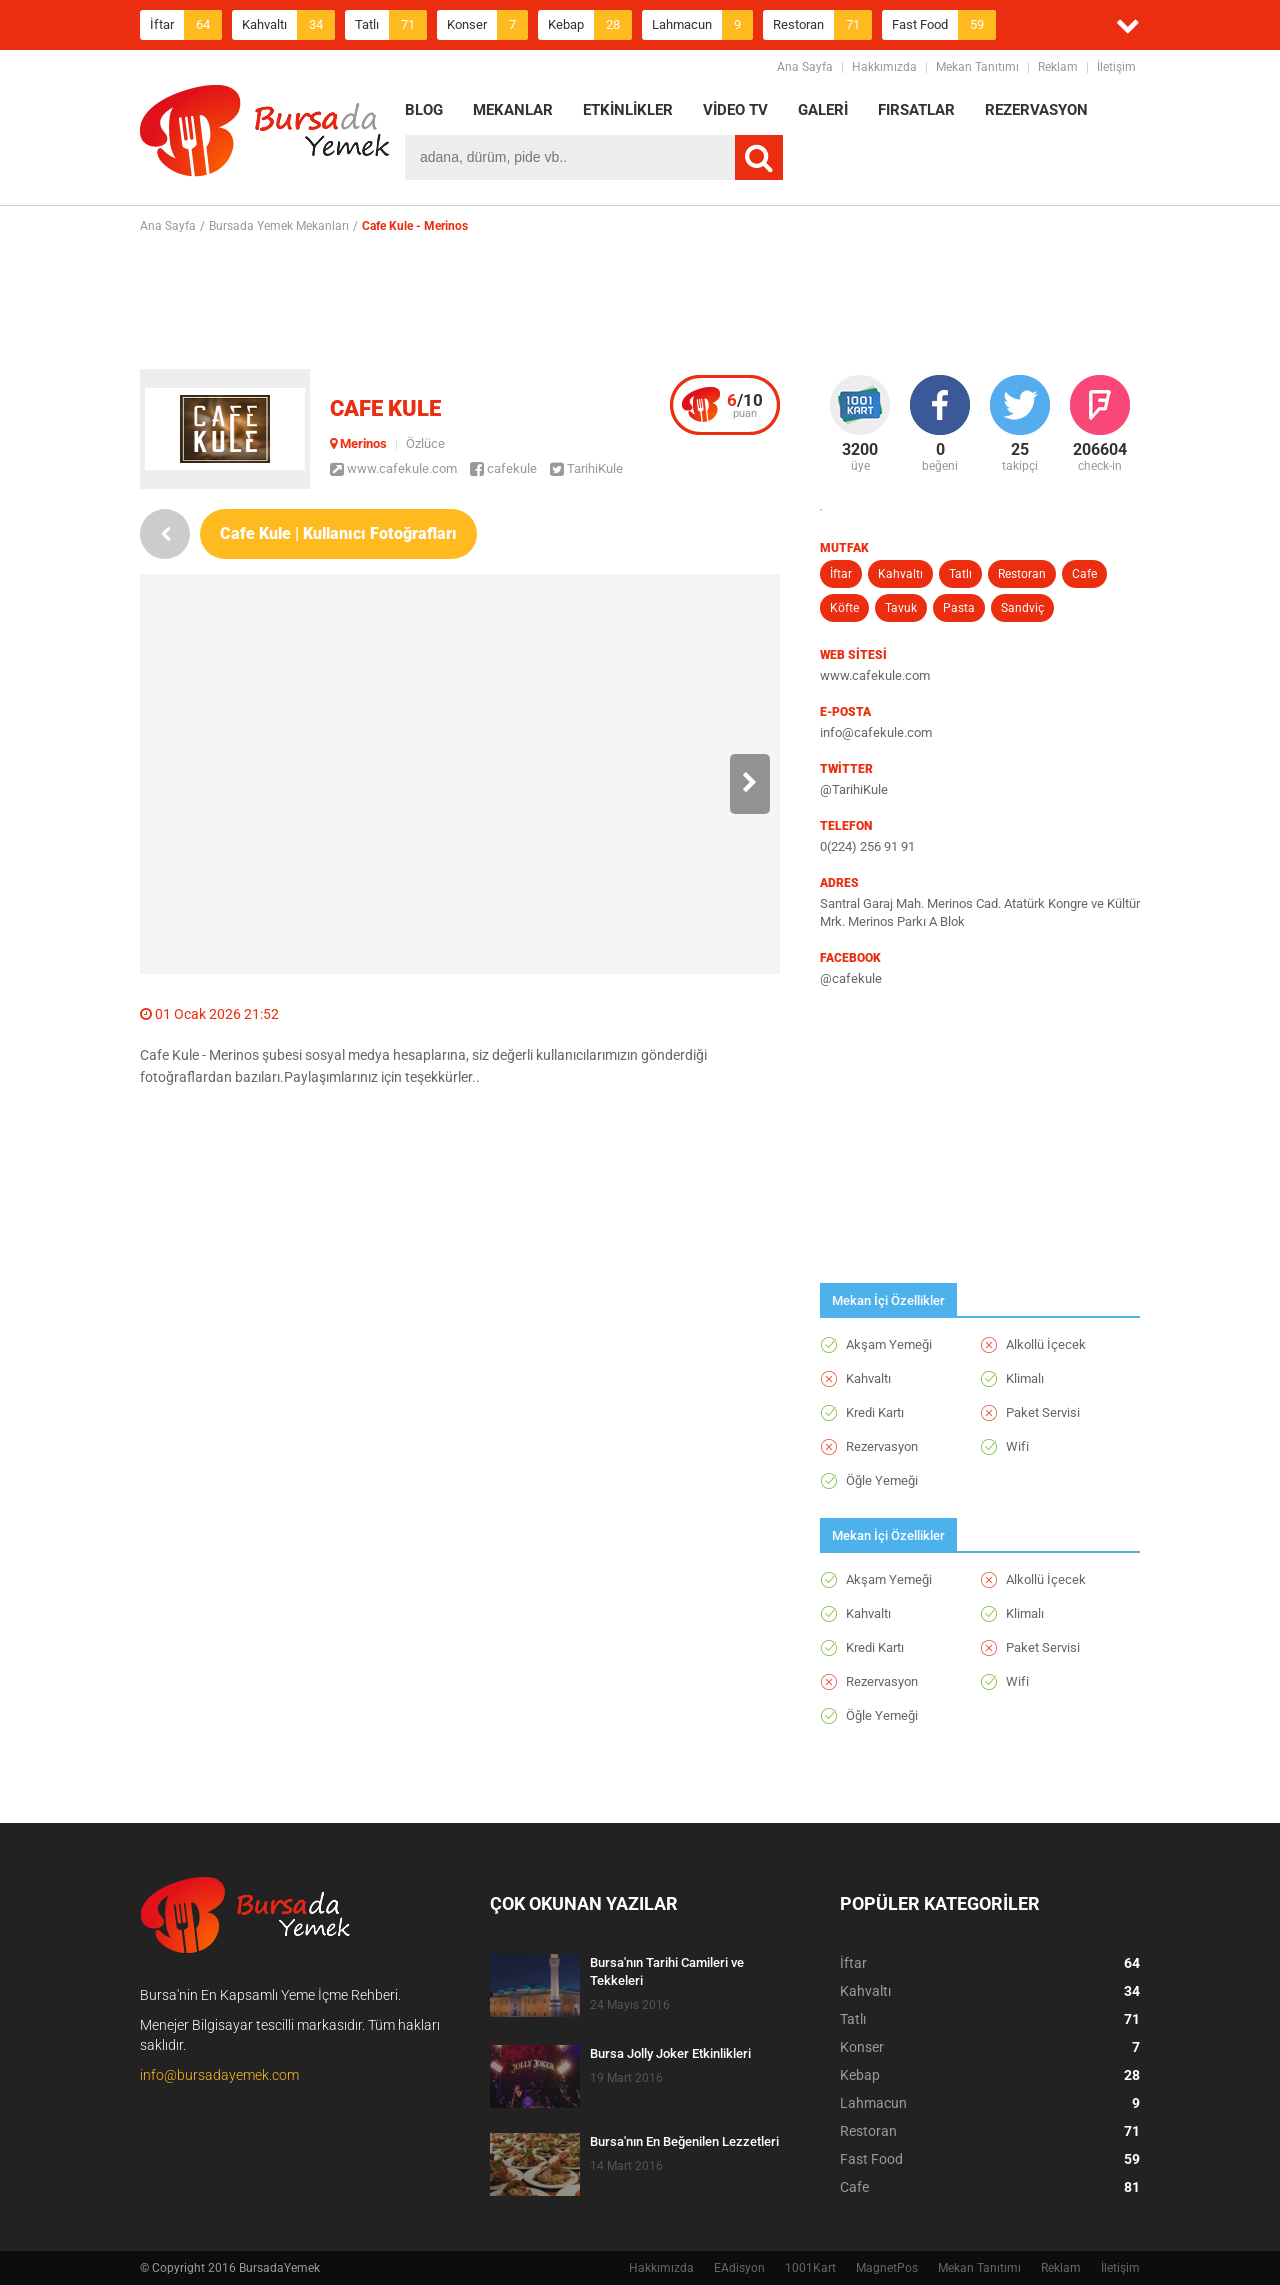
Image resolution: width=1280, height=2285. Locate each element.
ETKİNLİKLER (628, 110)
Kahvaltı (288, 25)
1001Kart (810, 2268)
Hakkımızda (884, 67)
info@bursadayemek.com (219, 2075)
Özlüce (425, 443)
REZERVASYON (1036, 110)
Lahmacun (702, 25)
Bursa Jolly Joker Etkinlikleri (670, 2053)
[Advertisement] (640, 301)
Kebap (590, 25)
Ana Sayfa (805, 67)
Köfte (844, 608)
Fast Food (944, 25)
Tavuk (901, 608)
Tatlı (391, 25)
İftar (186, 25)
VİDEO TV (735, 110)
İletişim (1116, 67)
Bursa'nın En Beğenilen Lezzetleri (684, 2141)
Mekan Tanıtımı (977, 67)
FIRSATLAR (916, 110)
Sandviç (1022, 608)
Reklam (1058, 67)
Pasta (959, 608)
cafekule (503, 468)
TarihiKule (586, 468)
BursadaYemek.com (265, 135)
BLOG (424, 110)
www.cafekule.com (393, 468)
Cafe (1084, 574)
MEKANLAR (513, 110)
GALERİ (823, 110)
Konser (487, 25)
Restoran (822, 25)
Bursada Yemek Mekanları (279, 226)
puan (745, 405)
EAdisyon (739, 2268)
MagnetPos (887, 2268)
